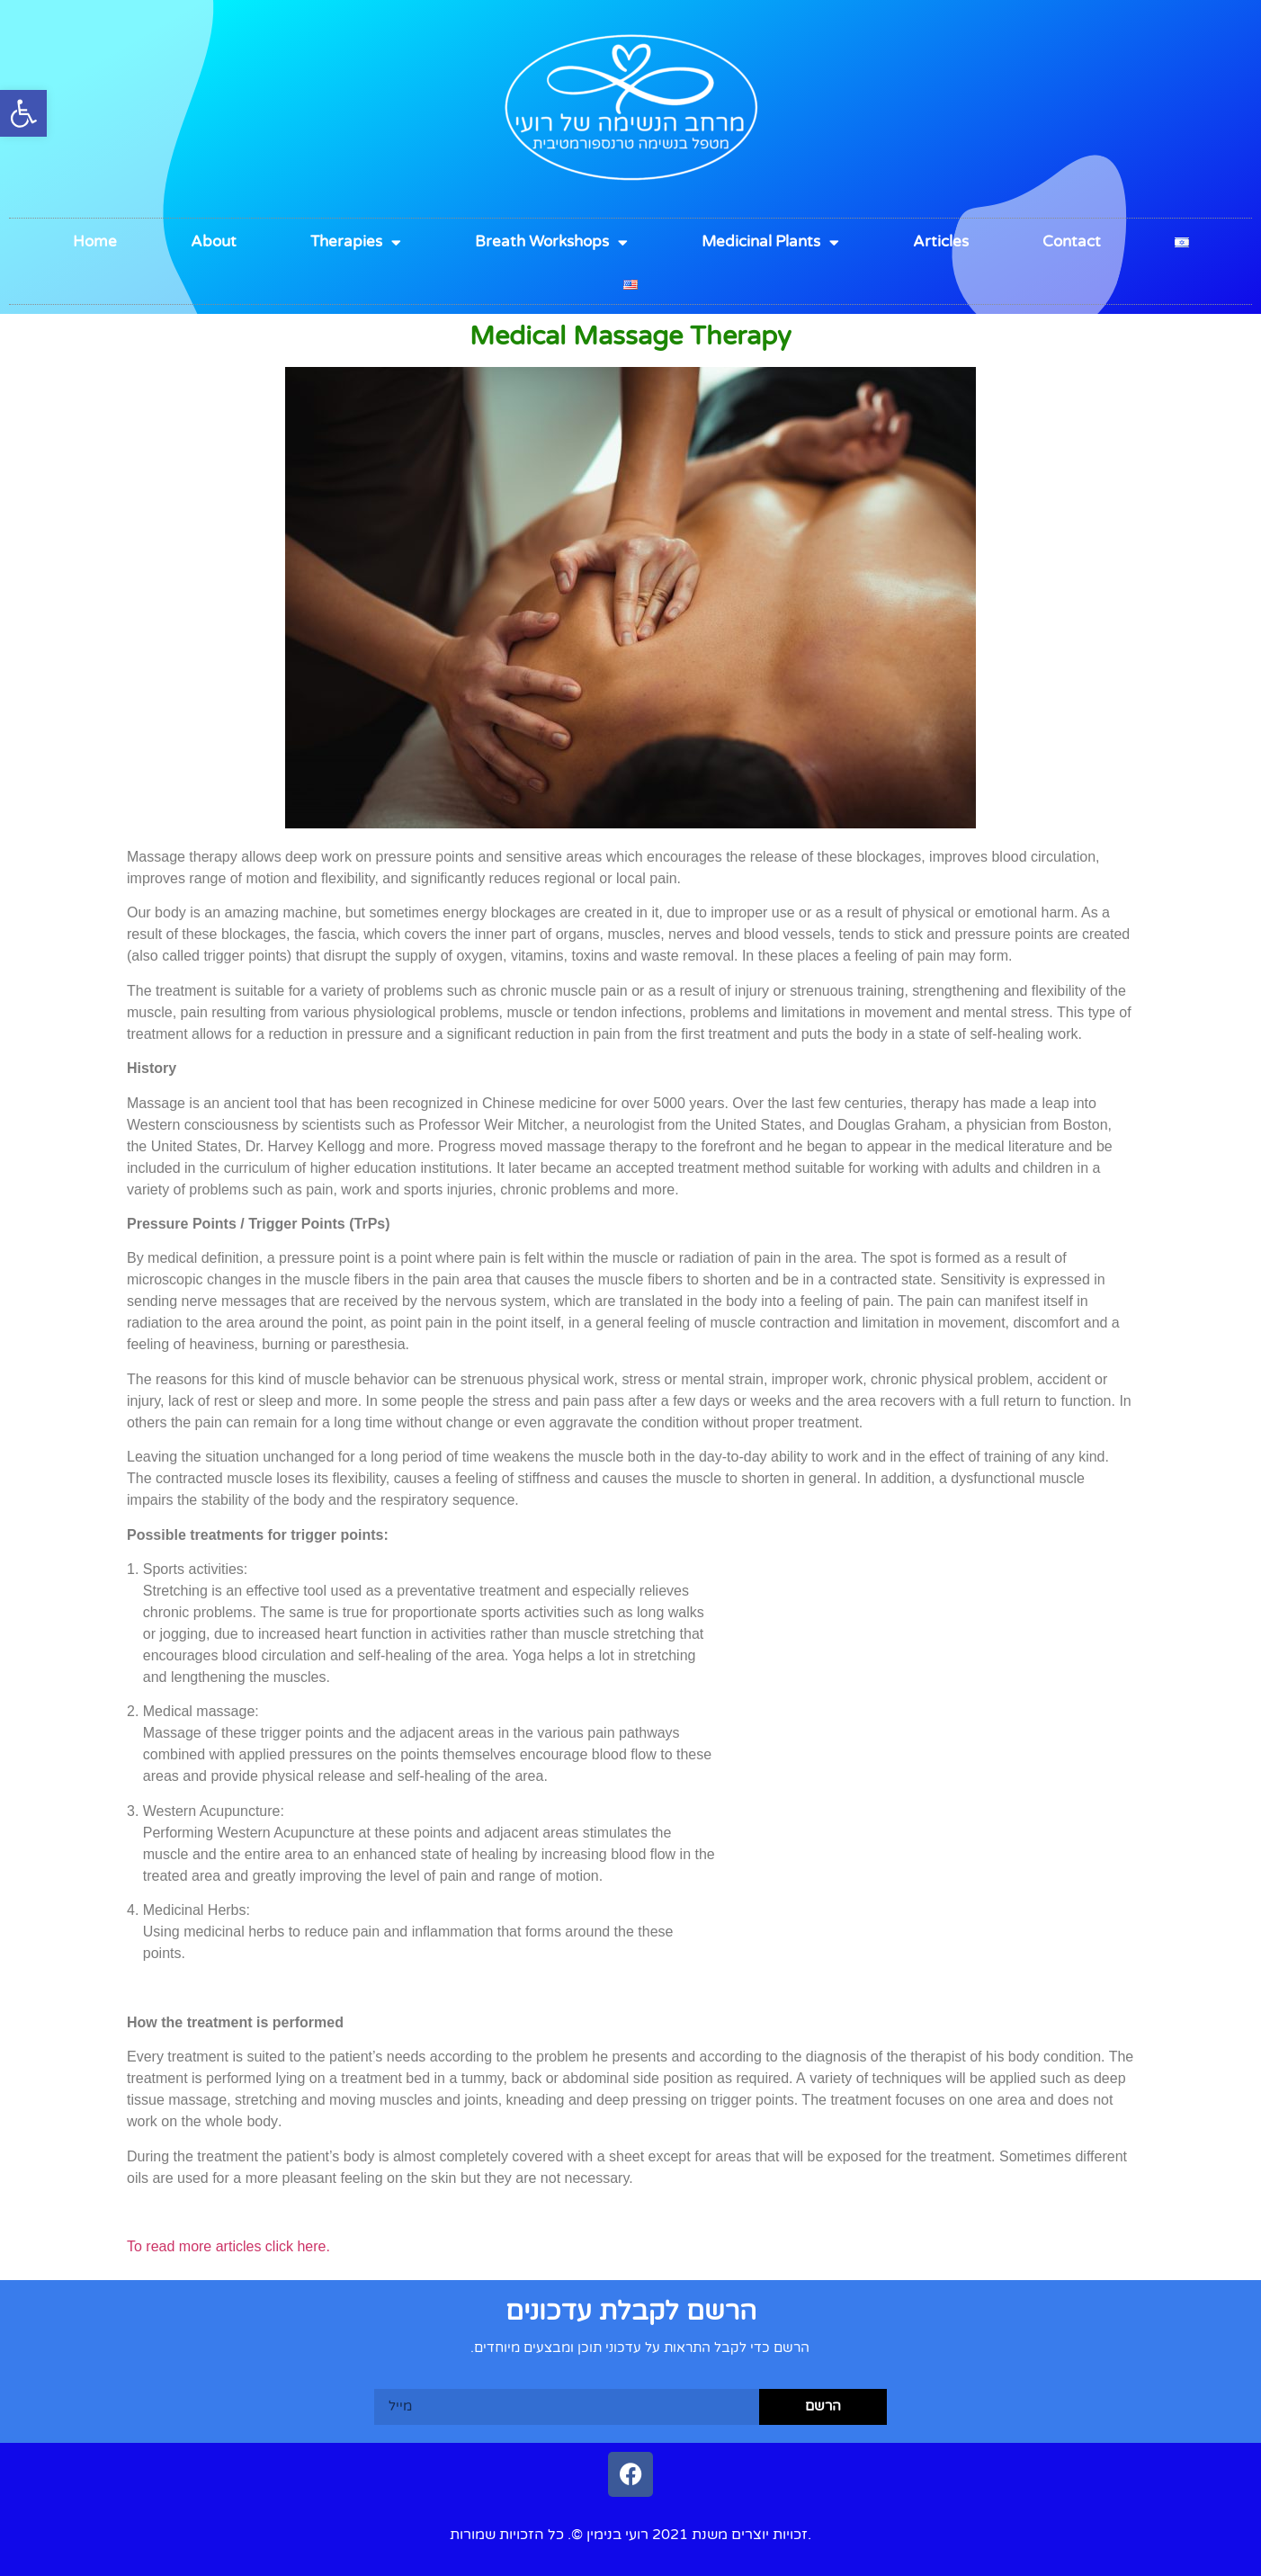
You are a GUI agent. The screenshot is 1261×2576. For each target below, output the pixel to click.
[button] (23, 113)
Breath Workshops (551, 242)
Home (95, 241)
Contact (1071, 241)
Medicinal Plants (770, 242)
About (214, 241)
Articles (941, 241)
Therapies (355, 242)
